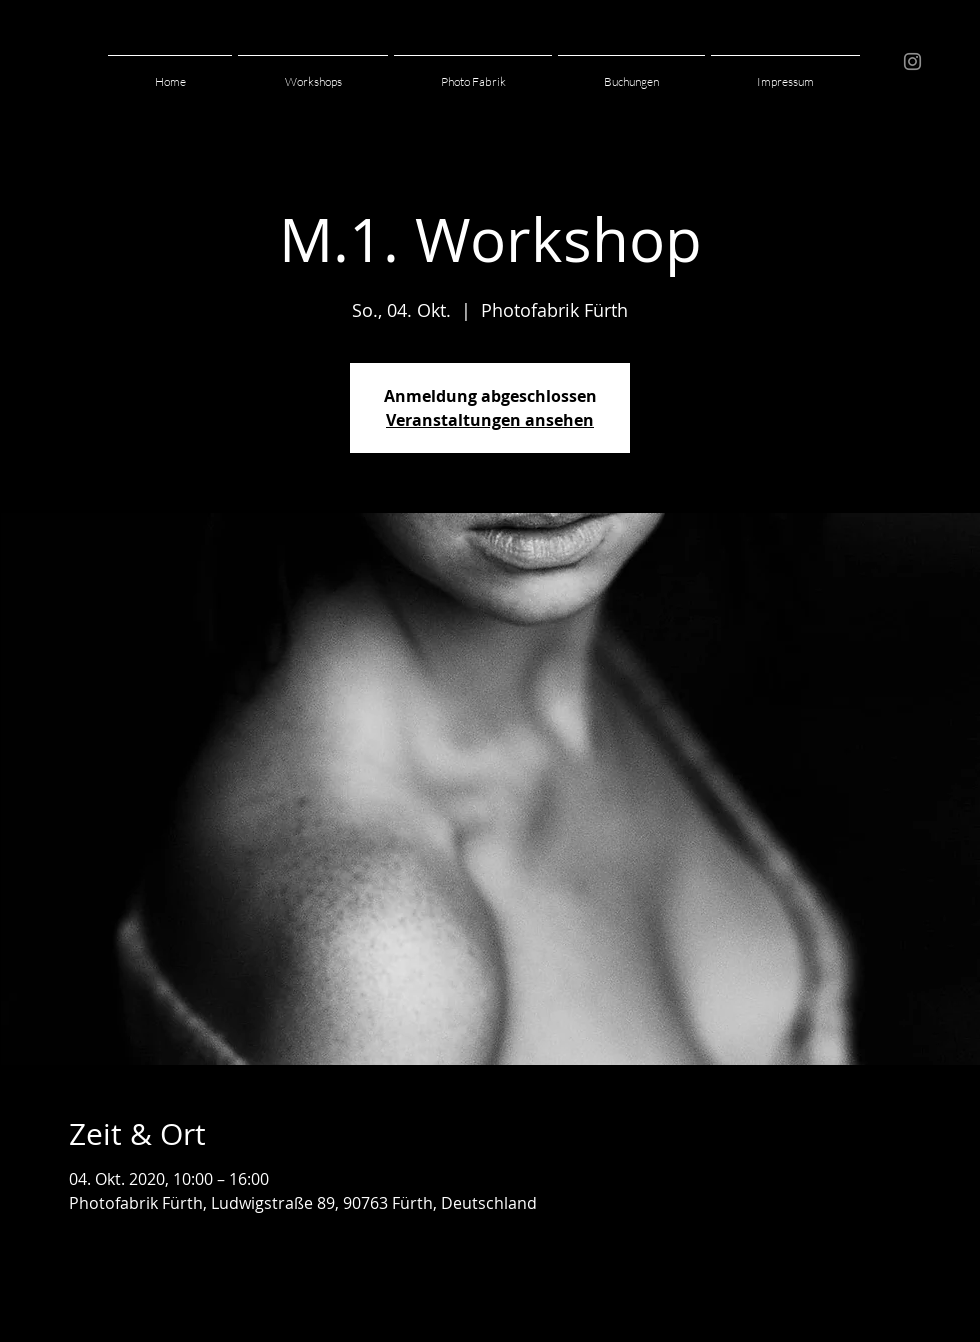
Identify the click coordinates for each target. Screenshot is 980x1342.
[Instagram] (912, 61)
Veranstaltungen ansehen (490, 420)
